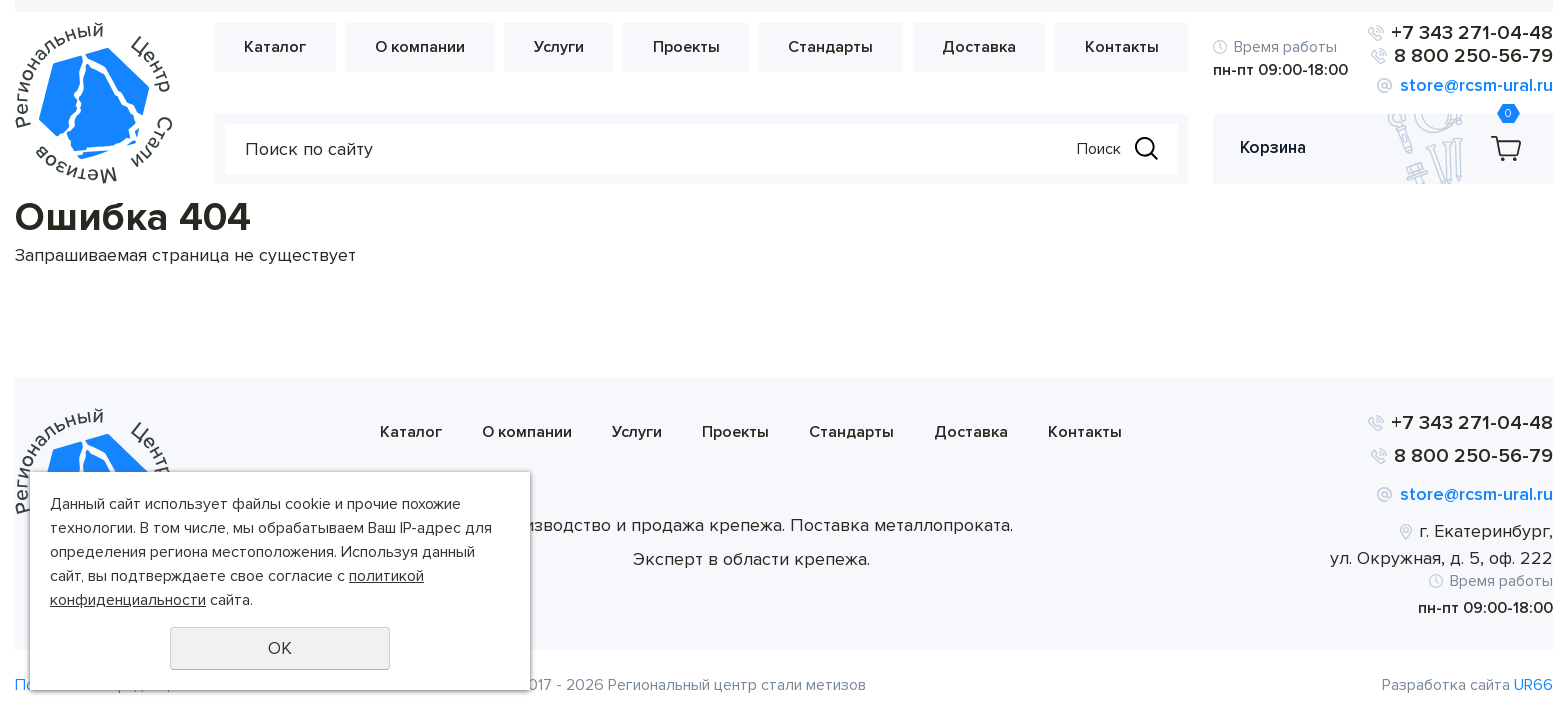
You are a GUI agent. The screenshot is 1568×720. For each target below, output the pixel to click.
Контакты (1122, 47)
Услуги (559, 47)
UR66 (1533, 685)
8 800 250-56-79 (1473, 56)
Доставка (979, 47)
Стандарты (830, 47)
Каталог (275, 47)
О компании (420, 47)
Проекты (686, 47)
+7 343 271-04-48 (1472, 33)
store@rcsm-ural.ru (1476, 85)
